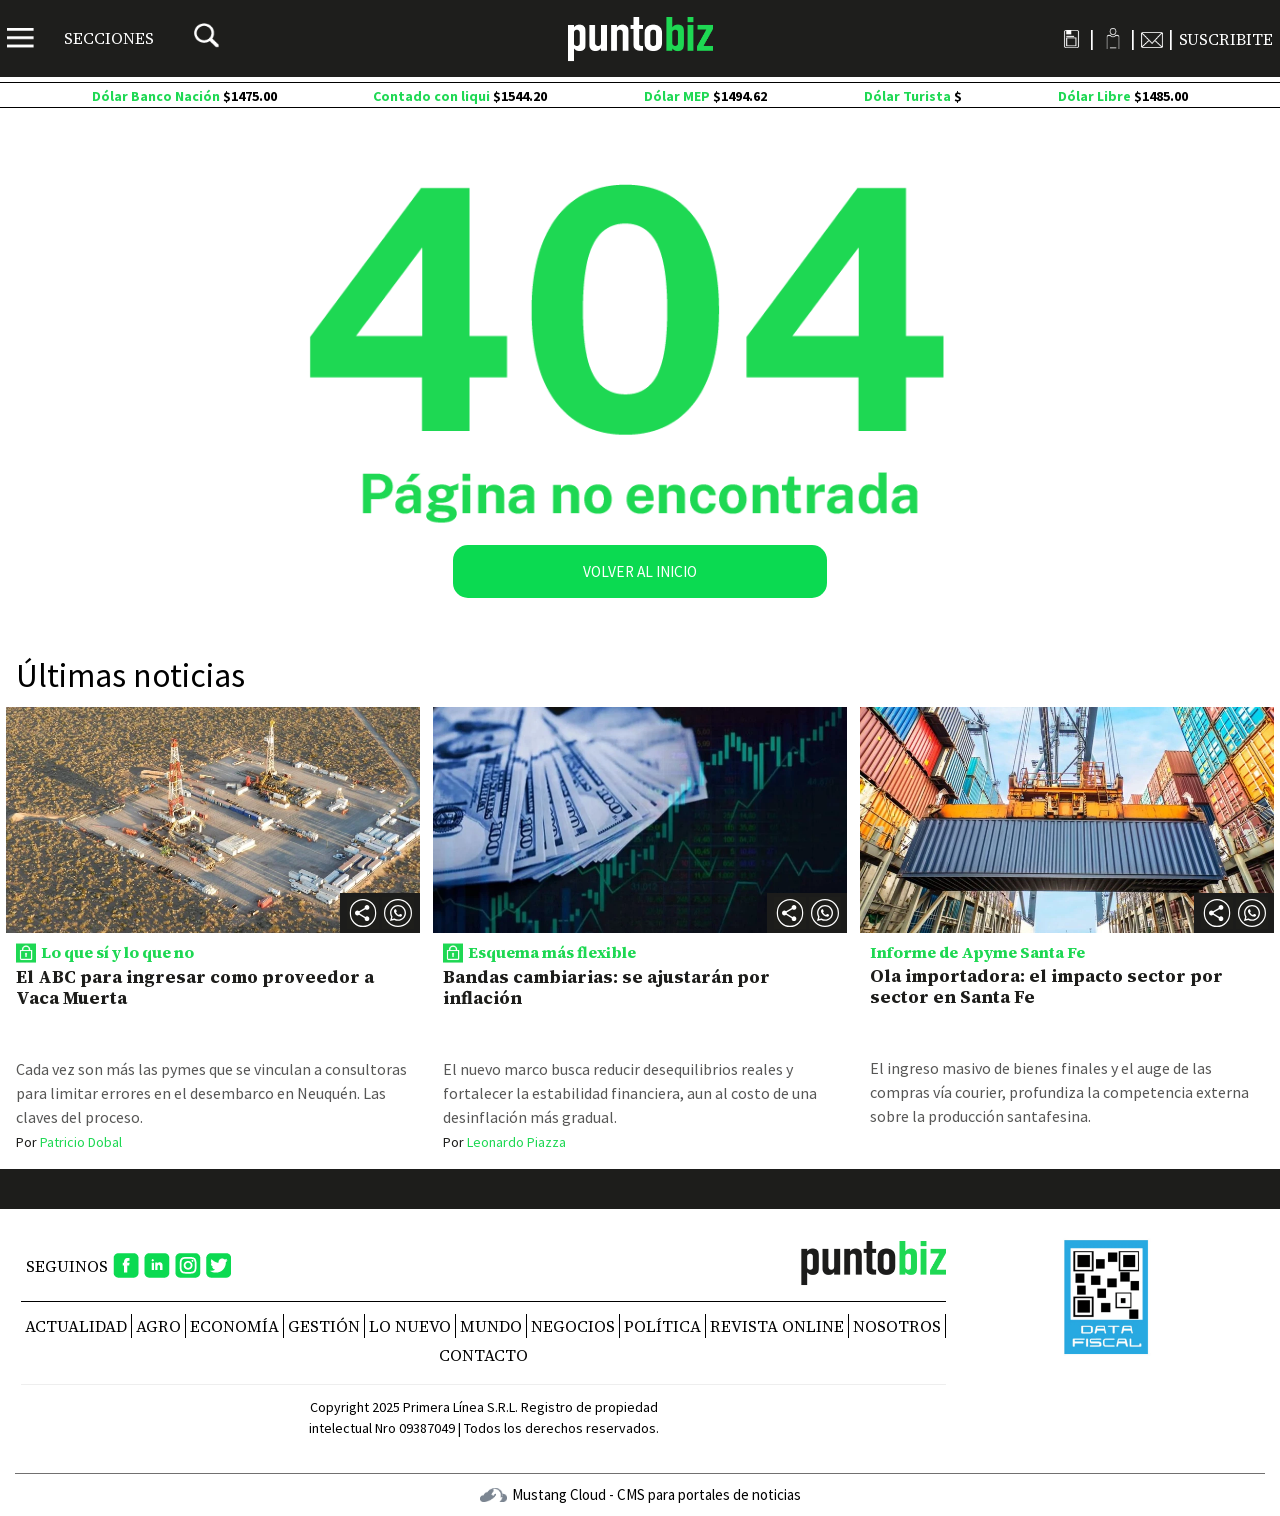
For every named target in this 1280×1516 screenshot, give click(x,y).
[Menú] (80, 38)
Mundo (491, 1326)
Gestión (324, 1326)
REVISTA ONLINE (777, 1326)
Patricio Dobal (69, 1142)
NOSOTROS (897, 1326)
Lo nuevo (410, 1326)
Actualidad (76, 1326)
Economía (234, 1326)
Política (662, 1326)
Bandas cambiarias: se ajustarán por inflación (606, 987)
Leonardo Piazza (504, 1142)
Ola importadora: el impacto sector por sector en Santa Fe (1046, 986)
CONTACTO (483, 1355)
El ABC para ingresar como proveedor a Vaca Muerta (195, 987)
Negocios (573, 1326)
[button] (398, 913)
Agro (158, 1326)
